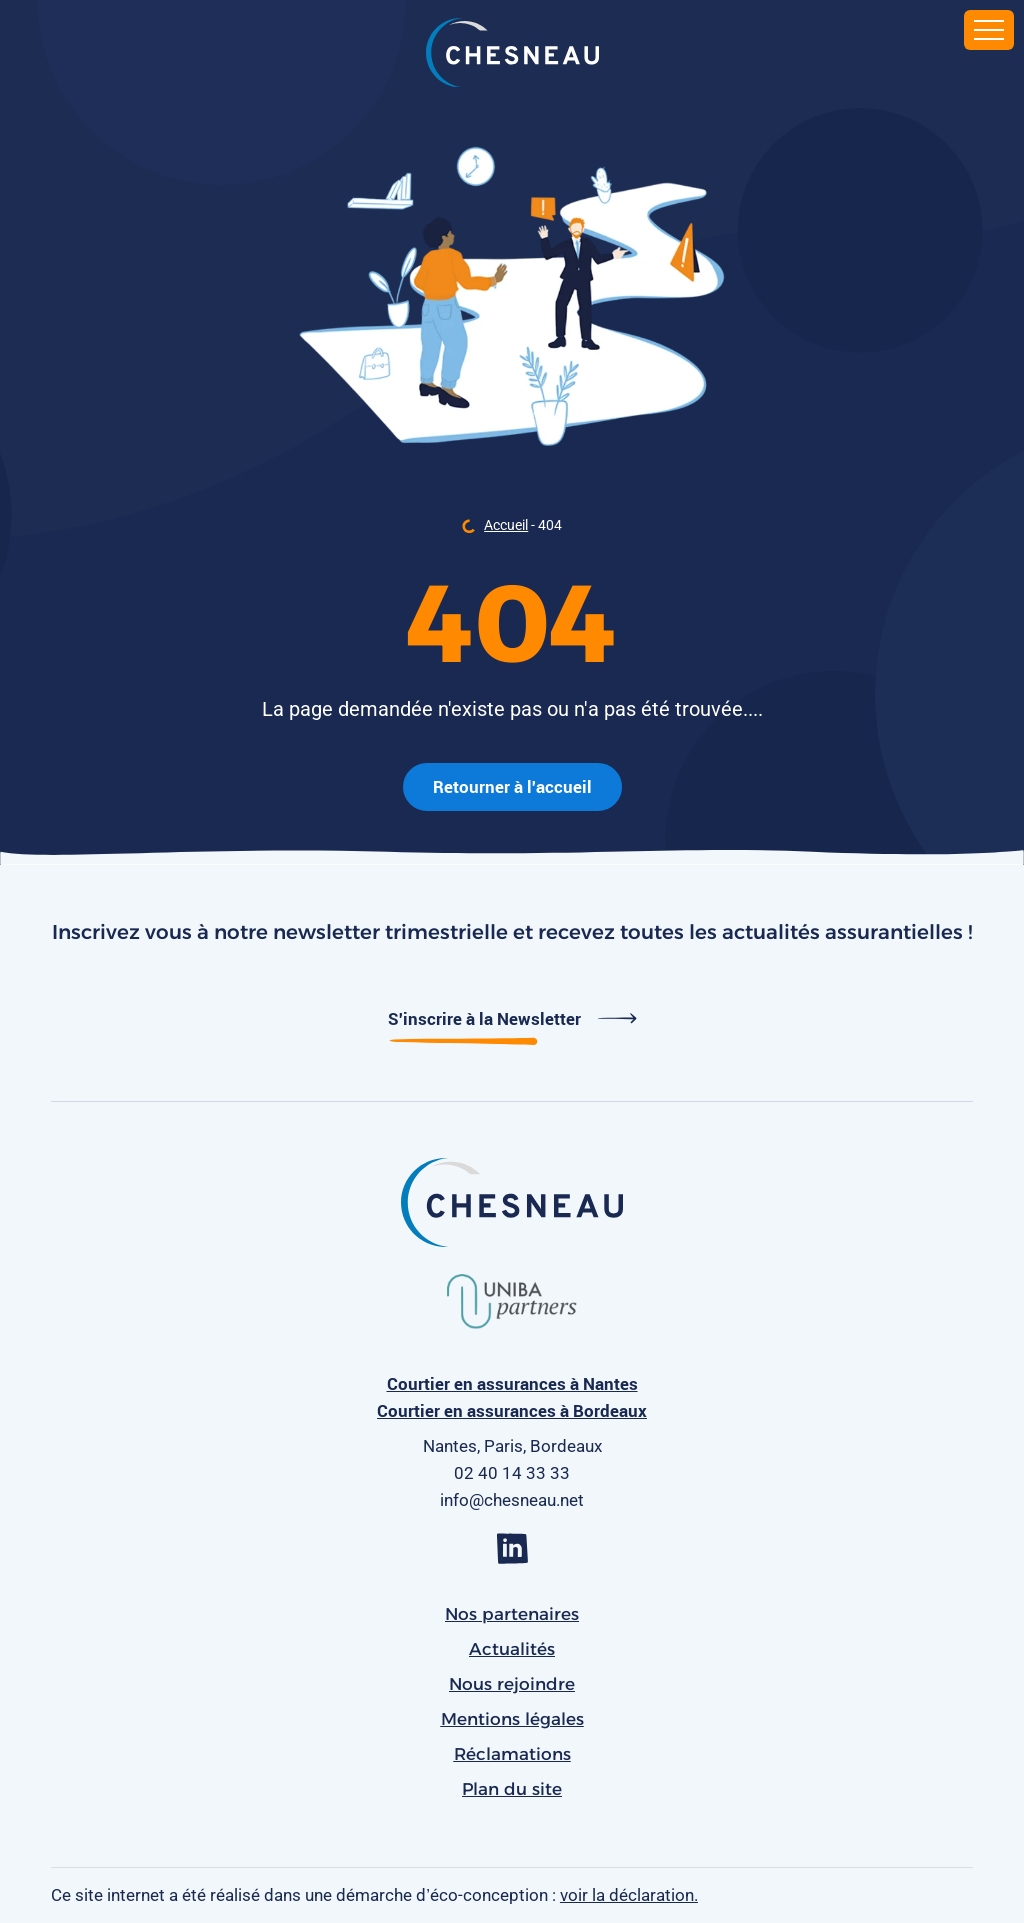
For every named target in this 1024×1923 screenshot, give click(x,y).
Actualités (512, 1649)
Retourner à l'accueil (512, 786)
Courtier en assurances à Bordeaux (512, 1410)
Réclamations (512, 1754)
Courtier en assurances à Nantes (512, 1383)
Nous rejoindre (512, 1684)
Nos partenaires (512, 1614)
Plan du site (512, 1789)
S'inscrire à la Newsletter (512, 1018)
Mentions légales (512, 1719)
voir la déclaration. (629, 1895)
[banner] (512, 55)
